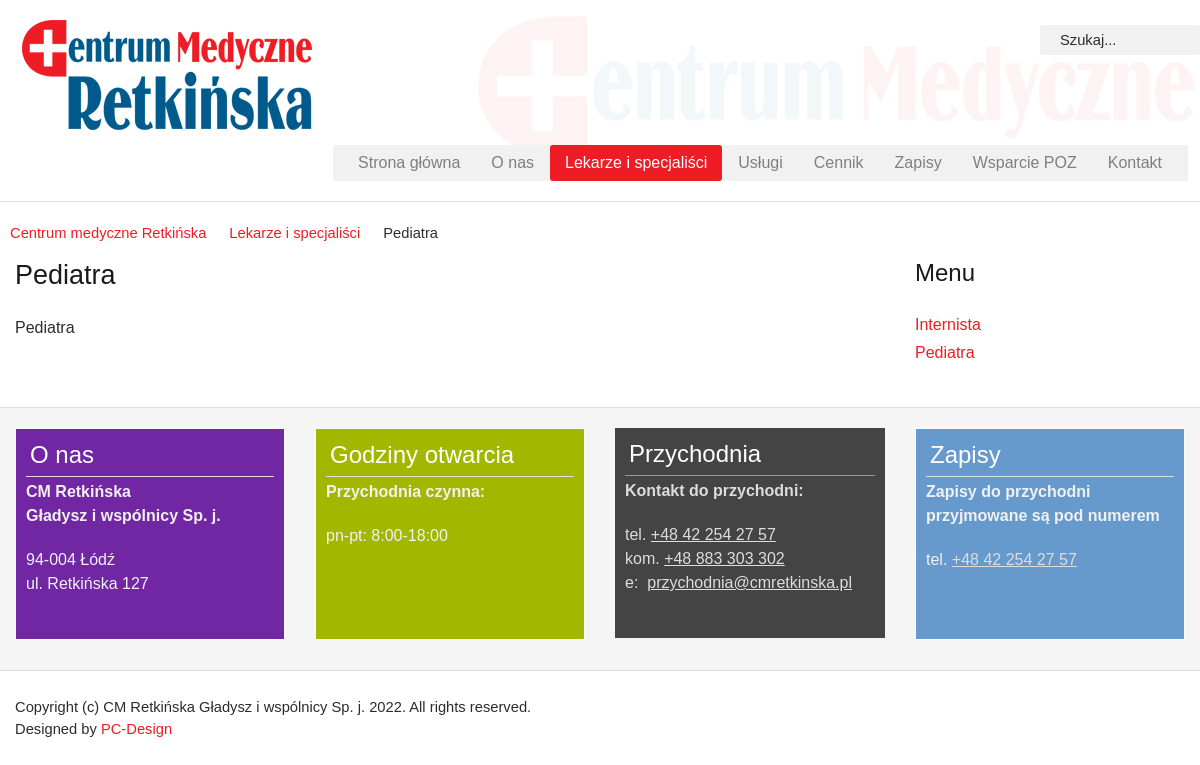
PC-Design (136, 729)
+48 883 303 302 (724, 558)
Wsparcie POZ (1025, 162)
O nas (512, 162)
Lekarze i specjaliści (636, 162)
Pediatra (945, 352)
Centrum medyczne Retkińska (108, 233)
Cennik (839, 162)
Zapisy (918, 162)
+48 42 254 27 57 (713, 534)
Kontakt (1135, 162)
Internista (948, 324)
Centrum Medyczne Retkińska (167, 75)
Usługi (760, 162)
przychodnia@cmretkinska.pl (749, 582)
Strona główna (409, 162)
